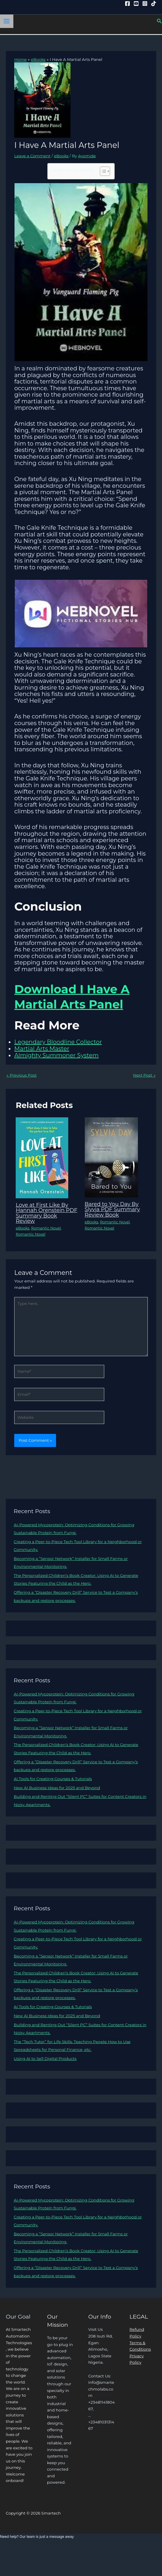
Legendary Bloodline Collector (58, 1041)
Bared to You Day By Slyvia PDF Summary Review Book (112, 1209)
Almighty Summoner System (56, 1055)
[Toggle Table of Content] (102, 171)
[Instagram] (144, 3)
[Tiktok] (153, 3)
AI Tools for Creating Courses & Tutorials (53, 1778)
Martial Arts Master (41, 1048)
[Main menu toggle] (6, 21)
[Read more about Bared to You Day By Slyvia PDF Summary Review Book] (111, 1157)
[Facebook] (127, 3)
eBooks (61, 155)
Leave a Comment (32, 155)
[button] (159, 21)
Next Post (144, 1075)
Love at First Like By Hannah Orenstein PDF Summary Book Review (46, 1213)
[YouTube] (136, 3)
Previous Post (21, 1075)
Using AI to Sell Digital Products (45, 2058)
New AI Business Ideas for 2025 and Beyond (57, 1787)
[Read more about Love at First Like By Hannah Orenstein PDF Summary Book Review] (42, 1157)
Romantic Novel (46, 1228)
